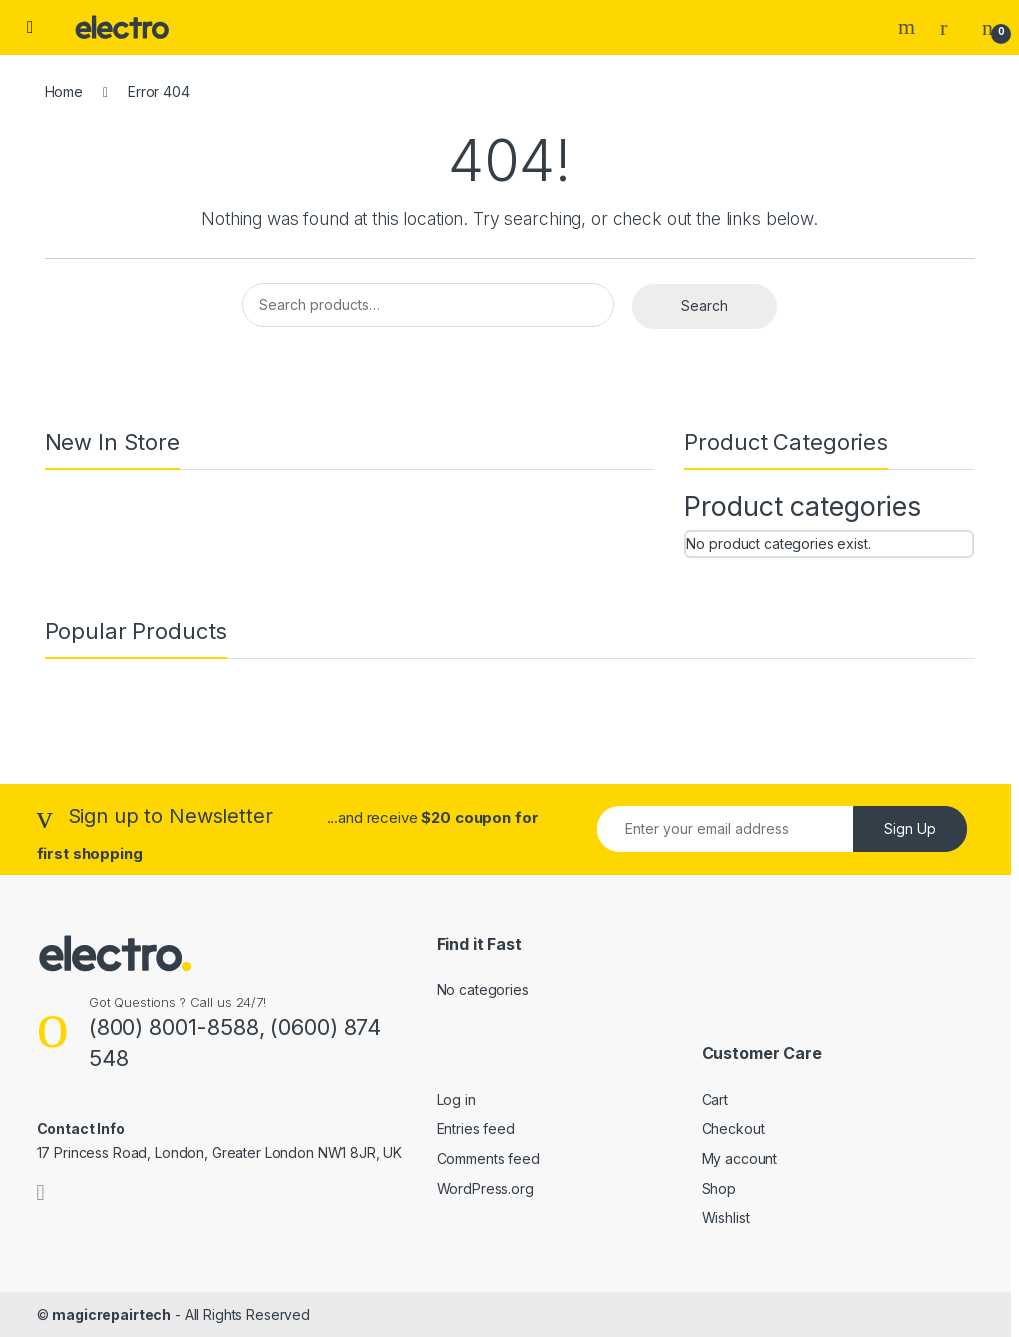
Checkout (733, 1128)
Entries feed (476, 1128)
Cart (715, 1099)
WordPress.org (485, 1188)
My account (740, 1158)
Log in (456, 1099)
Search (909, 27)
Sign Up (910, 828)
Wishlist (726, 1217)
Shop (719, 1188)
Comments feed (488, 1158)
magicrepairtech (111, 1314)
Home (64, 91)
